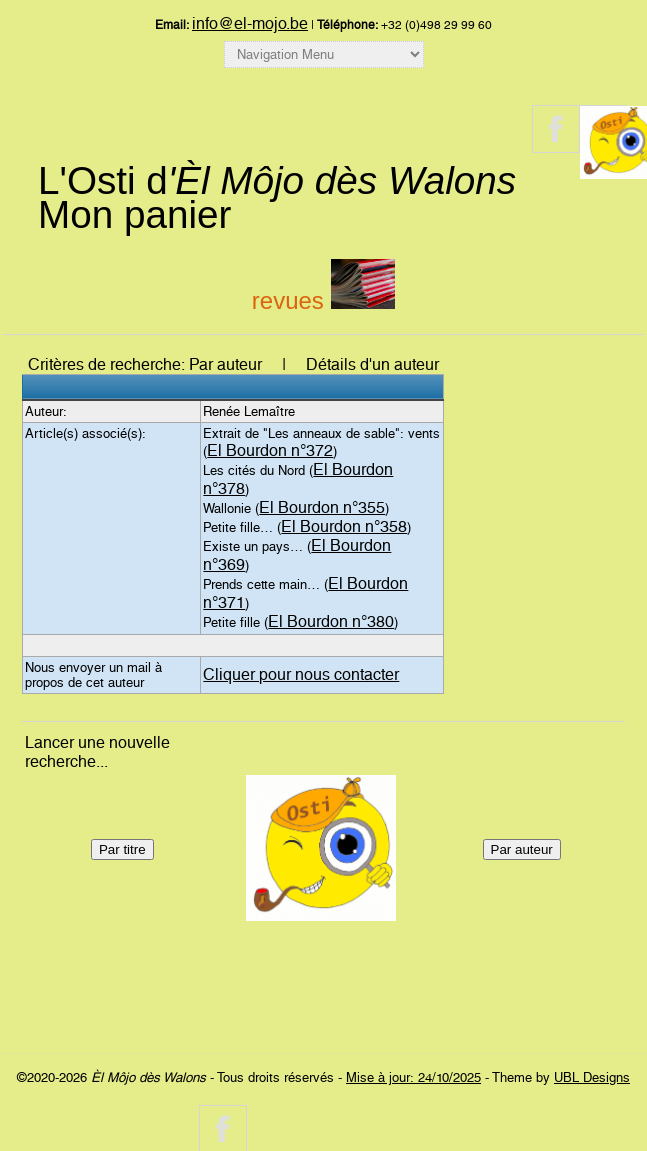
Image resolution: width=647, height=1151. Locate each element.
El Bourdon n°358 (344, 526)
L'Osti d (277, 180)
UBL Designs (592, 1077)
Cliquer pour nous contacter (301, 674)
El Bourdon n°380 (331, 621)
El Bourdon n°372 (270, 450)
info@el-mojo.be (250, 23)
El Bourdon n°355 (322, 507)
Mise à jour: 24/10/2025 (413, 1077)
